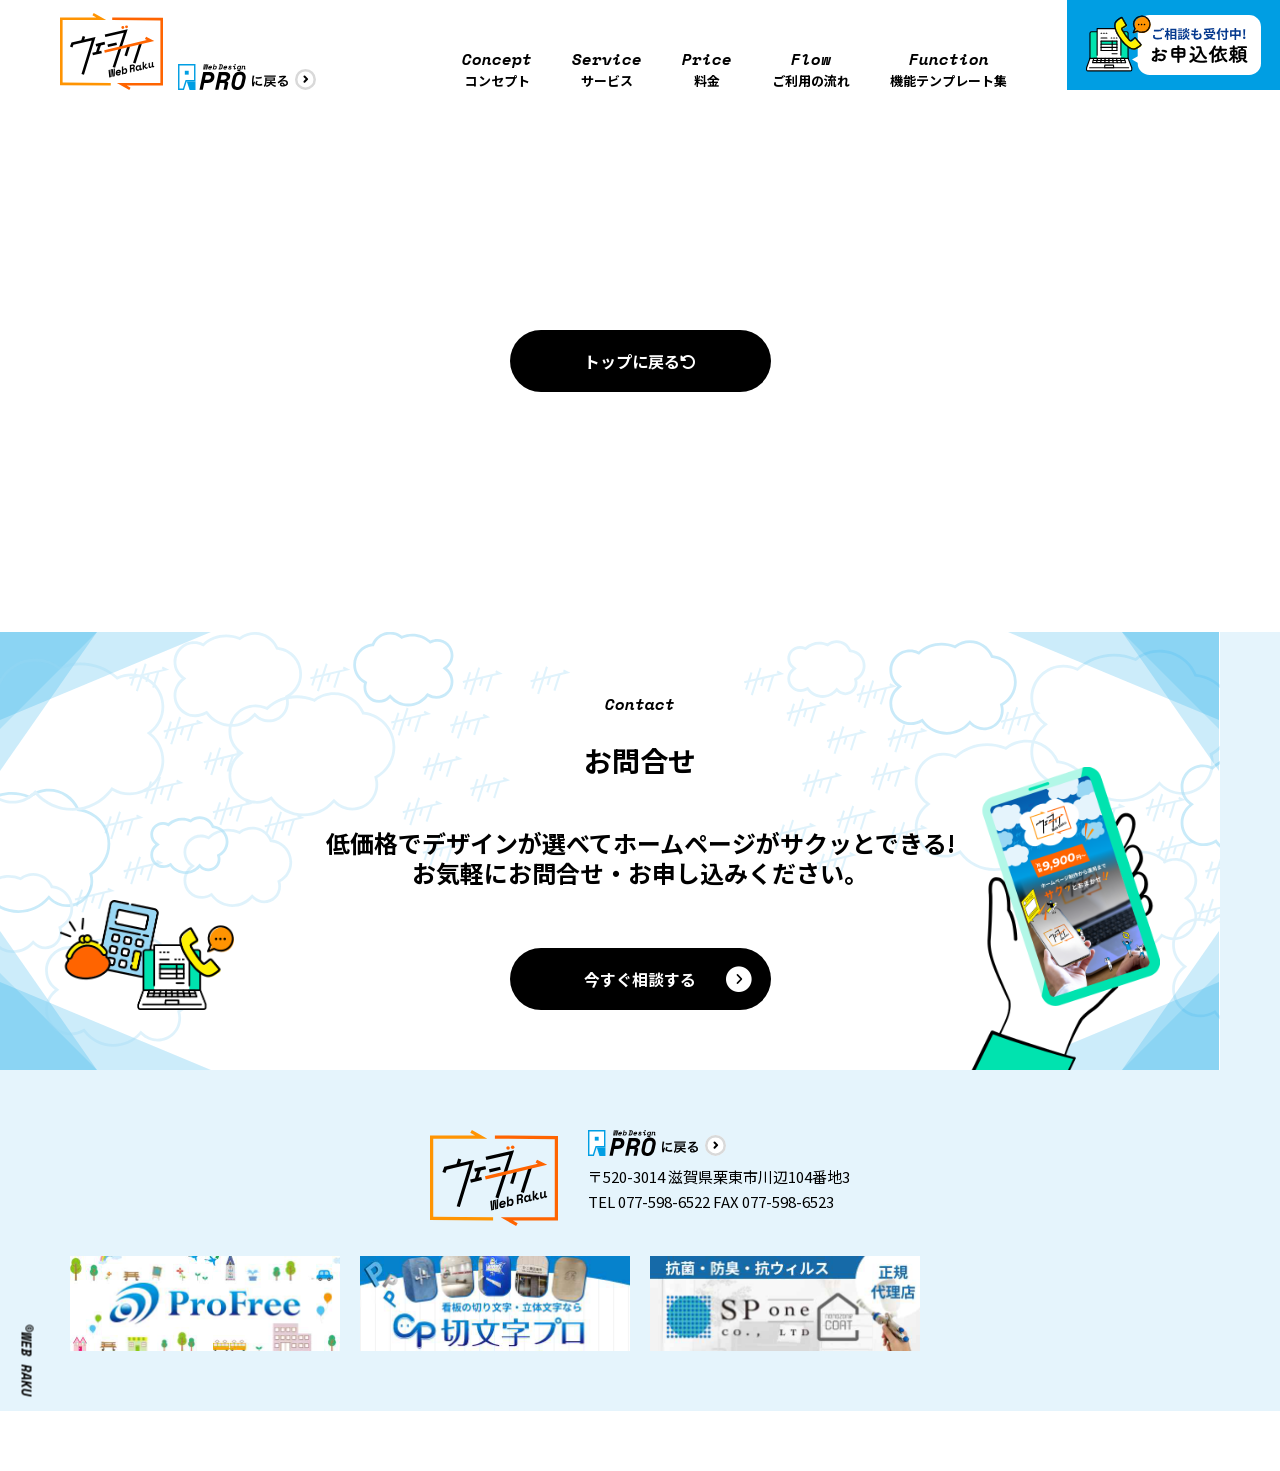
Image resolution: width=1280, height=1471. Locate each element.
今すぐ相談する (669, 979)
